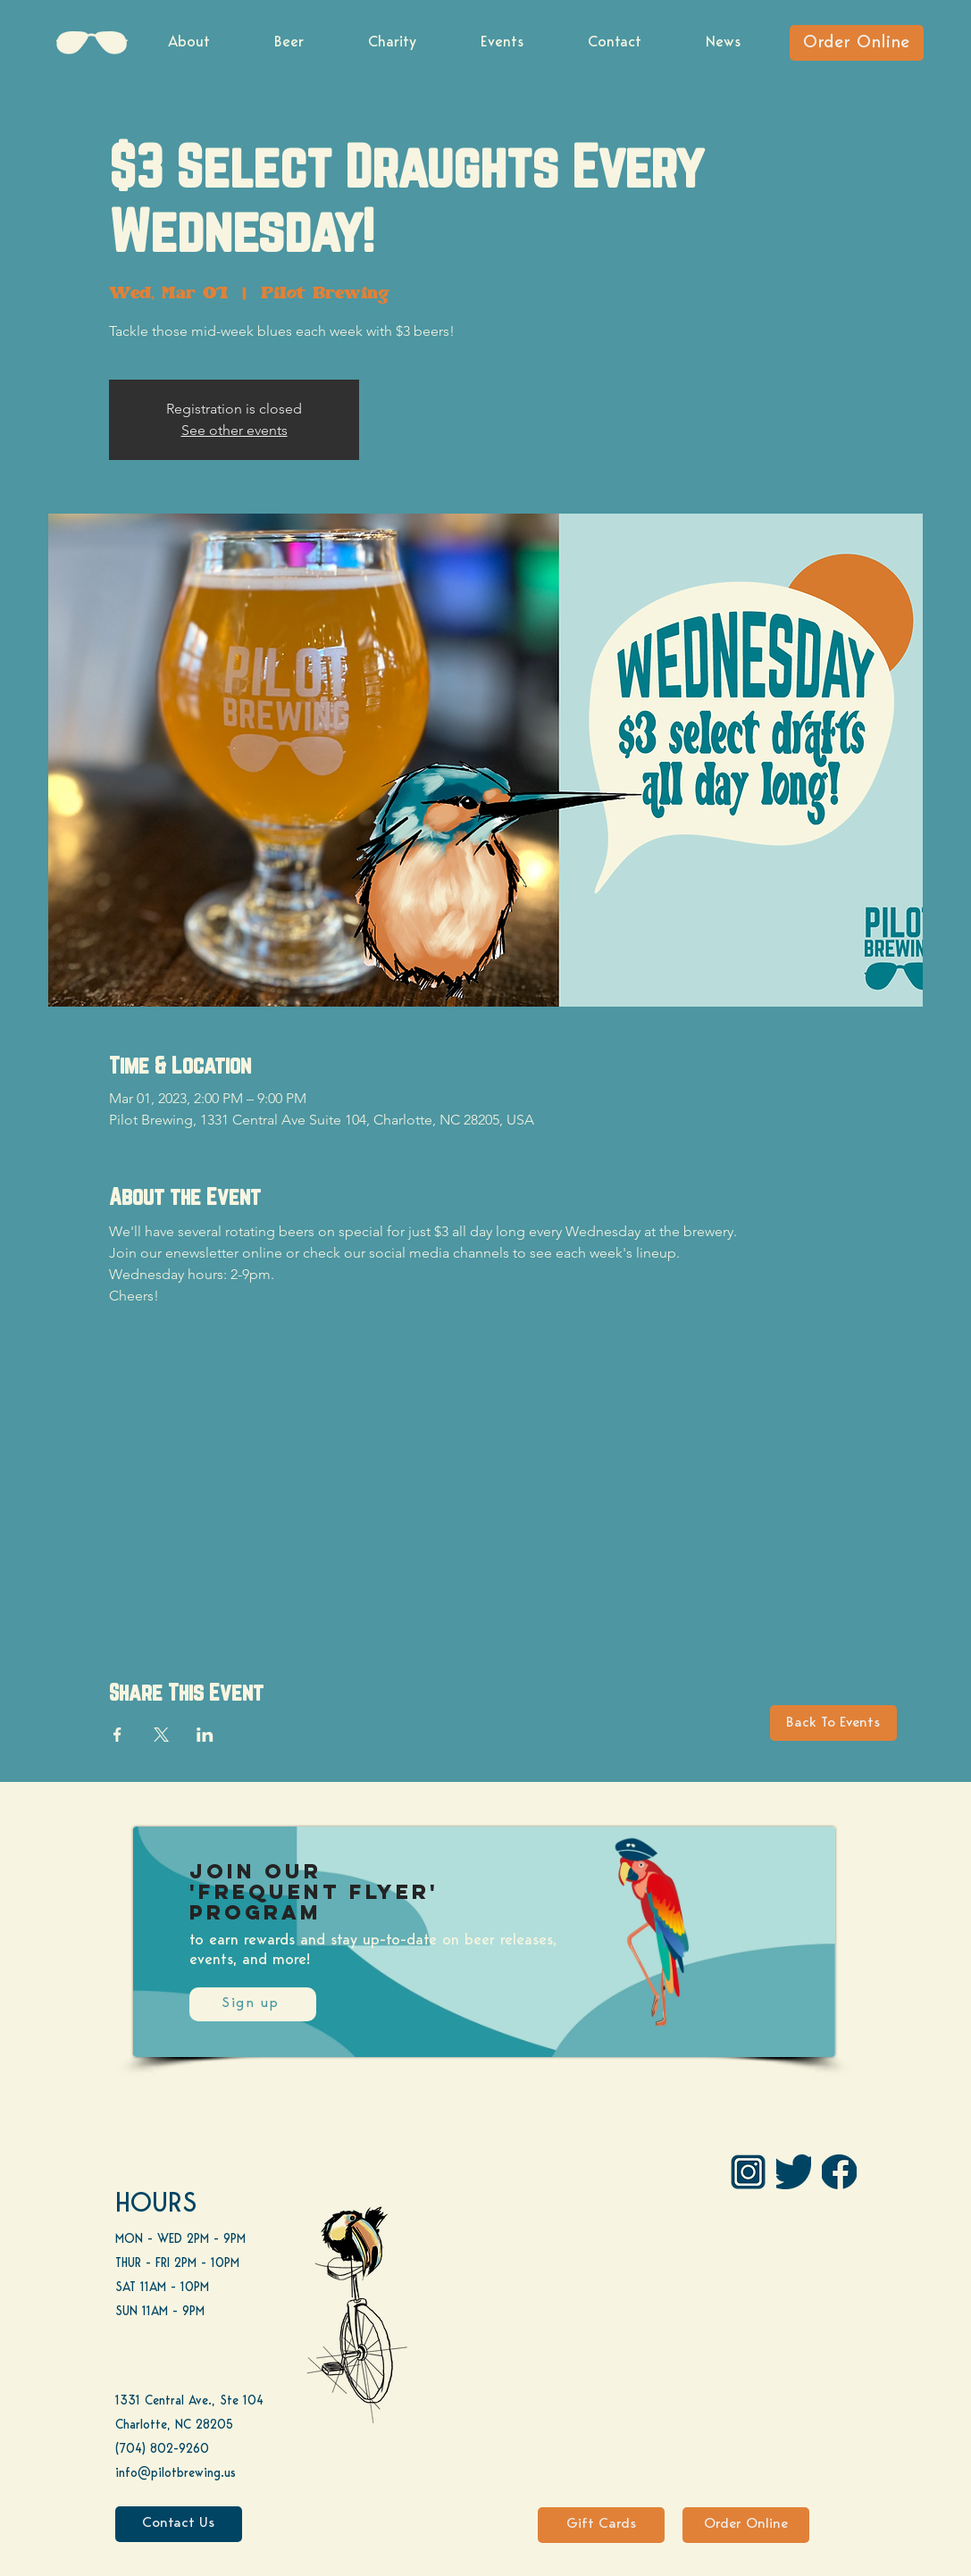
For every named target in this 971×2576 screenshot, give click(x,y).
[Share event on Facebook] (117, 1734)
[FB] (839, 2171)
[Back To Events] (833, 1723)
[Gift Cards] (601, 2525)
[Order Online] (857, 43)
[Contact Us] (178, 2524)
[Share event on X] (161, 1734)
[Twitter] (793, 2171)
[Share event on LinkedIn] (205, 1734)
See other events (234, 430)
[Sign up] (252, 2004)
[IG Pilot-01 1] (748, 2171)
